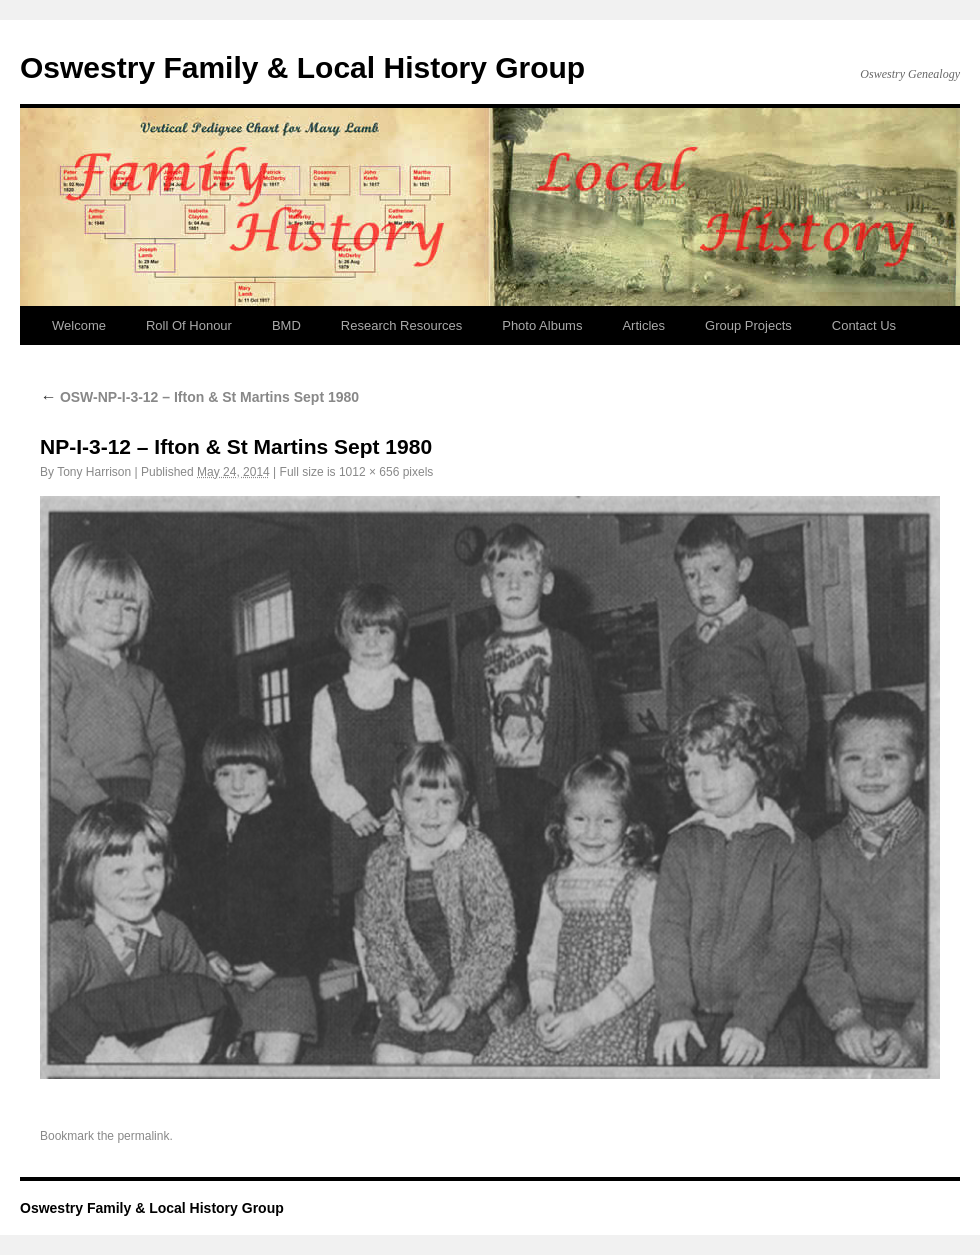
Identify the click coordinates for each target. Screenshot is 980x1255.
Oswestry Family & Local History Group (302, 67)
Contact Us (864, 325)
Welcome (79, 325)
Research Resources (401, 325)
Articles (643, 325)
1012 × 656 (369, 472)
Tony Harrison (94, 472)
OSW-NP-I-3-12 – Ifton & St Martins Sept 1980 (199, 397)
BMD (286, 325)
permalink (143, 1136)
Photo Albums (542, 325)
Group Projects (748, 325)
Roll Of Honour (189, 325)
